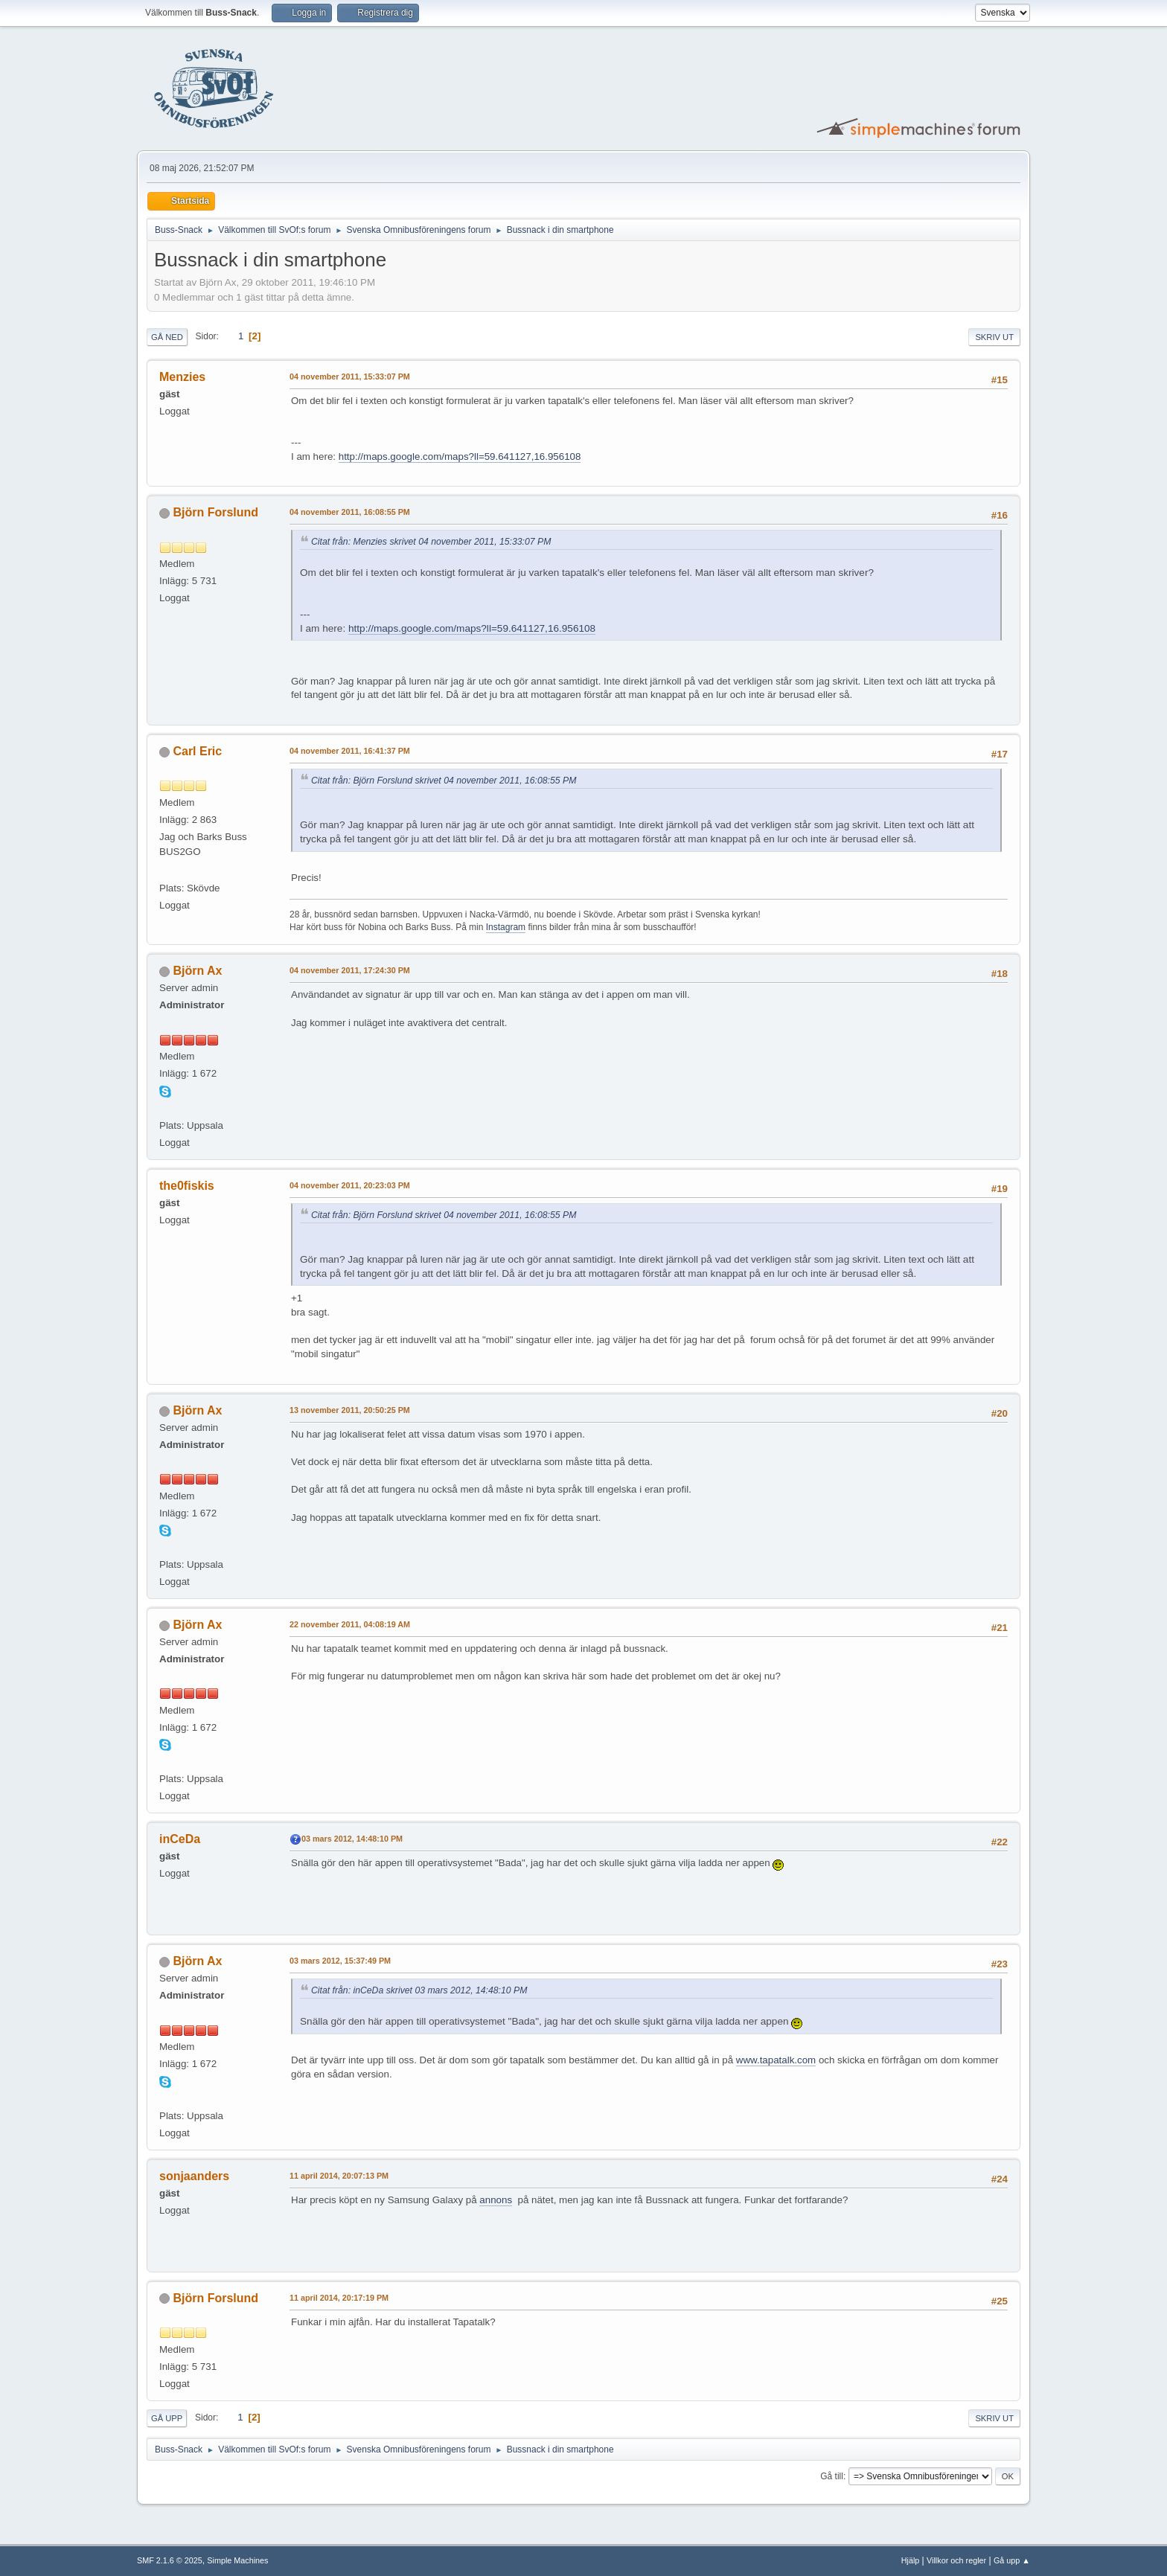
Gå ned (167, 337)
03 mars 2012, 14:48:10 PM (352, 1838)
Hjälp (910, 2560)
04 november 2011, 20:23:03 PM (350, 1185)
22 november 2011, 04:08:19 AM (350, 1624)
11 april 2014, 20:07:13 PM (339, 2175)
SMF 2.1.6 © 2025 (169, 2560)
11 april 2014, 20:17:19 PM (339, 2297)
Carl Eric (197, 751)
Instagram (505, 927)
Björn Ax (197, 970)
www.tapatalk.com (776, 2060)
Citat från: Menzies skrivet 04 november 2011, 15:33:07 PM (431, 541)
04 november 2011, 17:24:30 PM (350, 970)
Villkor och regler (956, 2560)
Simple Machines (237, 2560)
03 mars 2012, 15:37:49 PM (340, 1960)
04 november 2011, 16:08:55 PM (350, 511)
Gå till (831, 2476)
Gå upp (166, 2418)
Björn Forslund (215, 512)
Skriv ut (994, 337)
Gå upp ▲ (1012, 2560)
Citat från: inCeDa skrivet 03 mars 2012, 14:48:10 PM (419, 1990)
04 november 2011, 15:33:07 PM (350, 376)
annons (495, 2199)
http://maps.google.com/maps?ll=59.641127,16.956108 (460, 456)
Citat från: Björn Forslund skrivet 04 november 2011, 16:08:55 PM (443, 780)
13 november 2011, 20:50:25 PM (350, 1410)
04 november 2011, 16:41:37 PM (350, 750)
